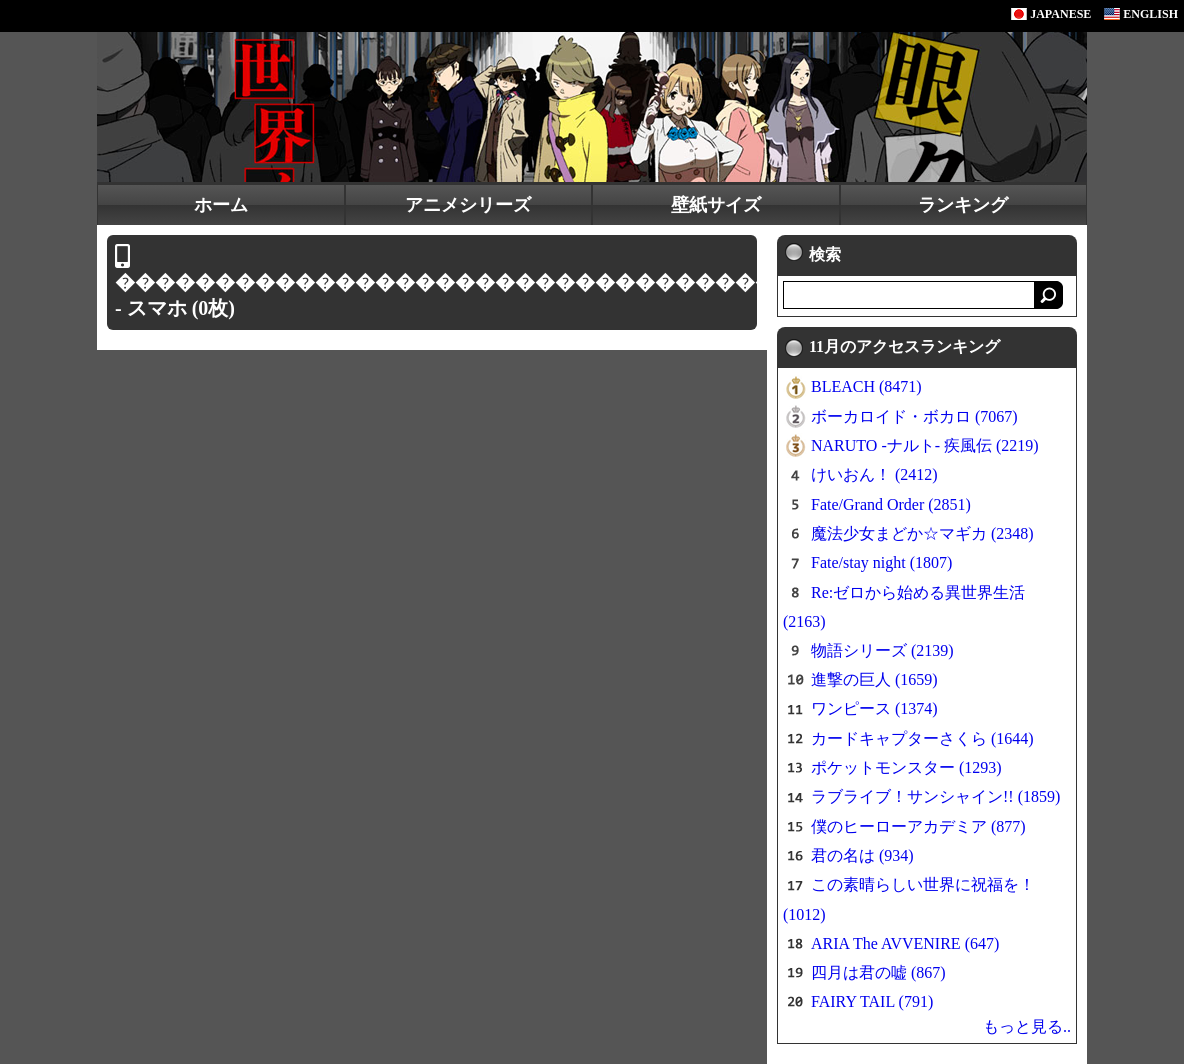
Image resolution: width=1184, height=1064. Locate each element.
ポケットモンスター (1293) (906, 767)
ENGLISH (1141, 14)
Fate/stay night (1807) (881, 562)
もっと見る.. (1027, 1026)
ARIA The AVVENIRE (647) (905, 943)
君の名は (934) (862, 855)
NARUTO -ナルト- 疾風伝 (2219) (925, 445)
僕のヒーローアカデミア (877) (918, 826)
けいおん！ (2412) (874, 474)
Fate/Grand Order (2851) (891, 504)
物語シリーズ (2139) (882, 650)
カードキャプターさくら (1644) (922, 738)
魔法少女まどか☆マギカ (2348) (922, 533)
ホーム (221, 205)
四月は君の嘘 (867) (878, 972)
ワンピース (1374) (874, 708)
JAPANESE (1051, 14)
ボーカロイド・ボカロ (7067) (914, 416)
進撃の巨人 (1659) (874, 679)
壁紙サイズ (716, 205)
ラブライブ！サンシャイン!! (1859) (935, 796)
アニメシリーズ (468, 205)
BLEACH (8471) (866, 386)
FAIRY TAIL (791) (872, 1001)
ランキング (963, 205)
